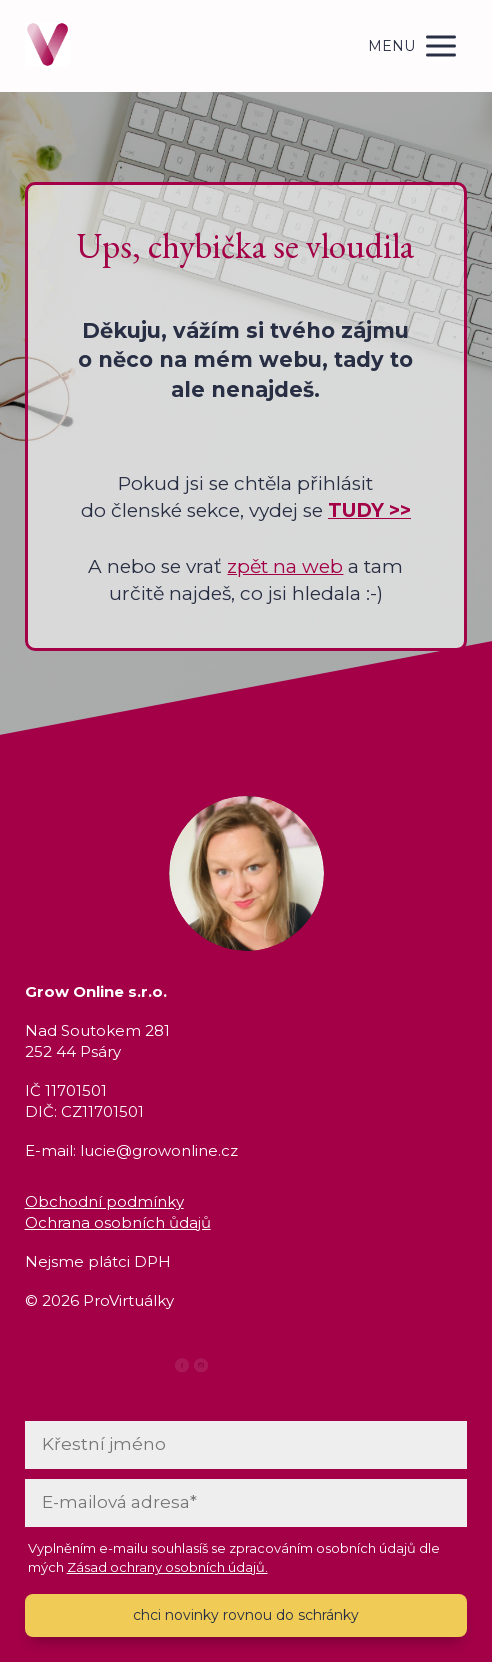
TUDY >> (369, 510)
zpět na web (285, 566)
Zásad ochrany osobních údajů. (167, 1567)
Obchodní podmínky (104, 1201)
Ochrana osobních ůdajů (118, 1222)
